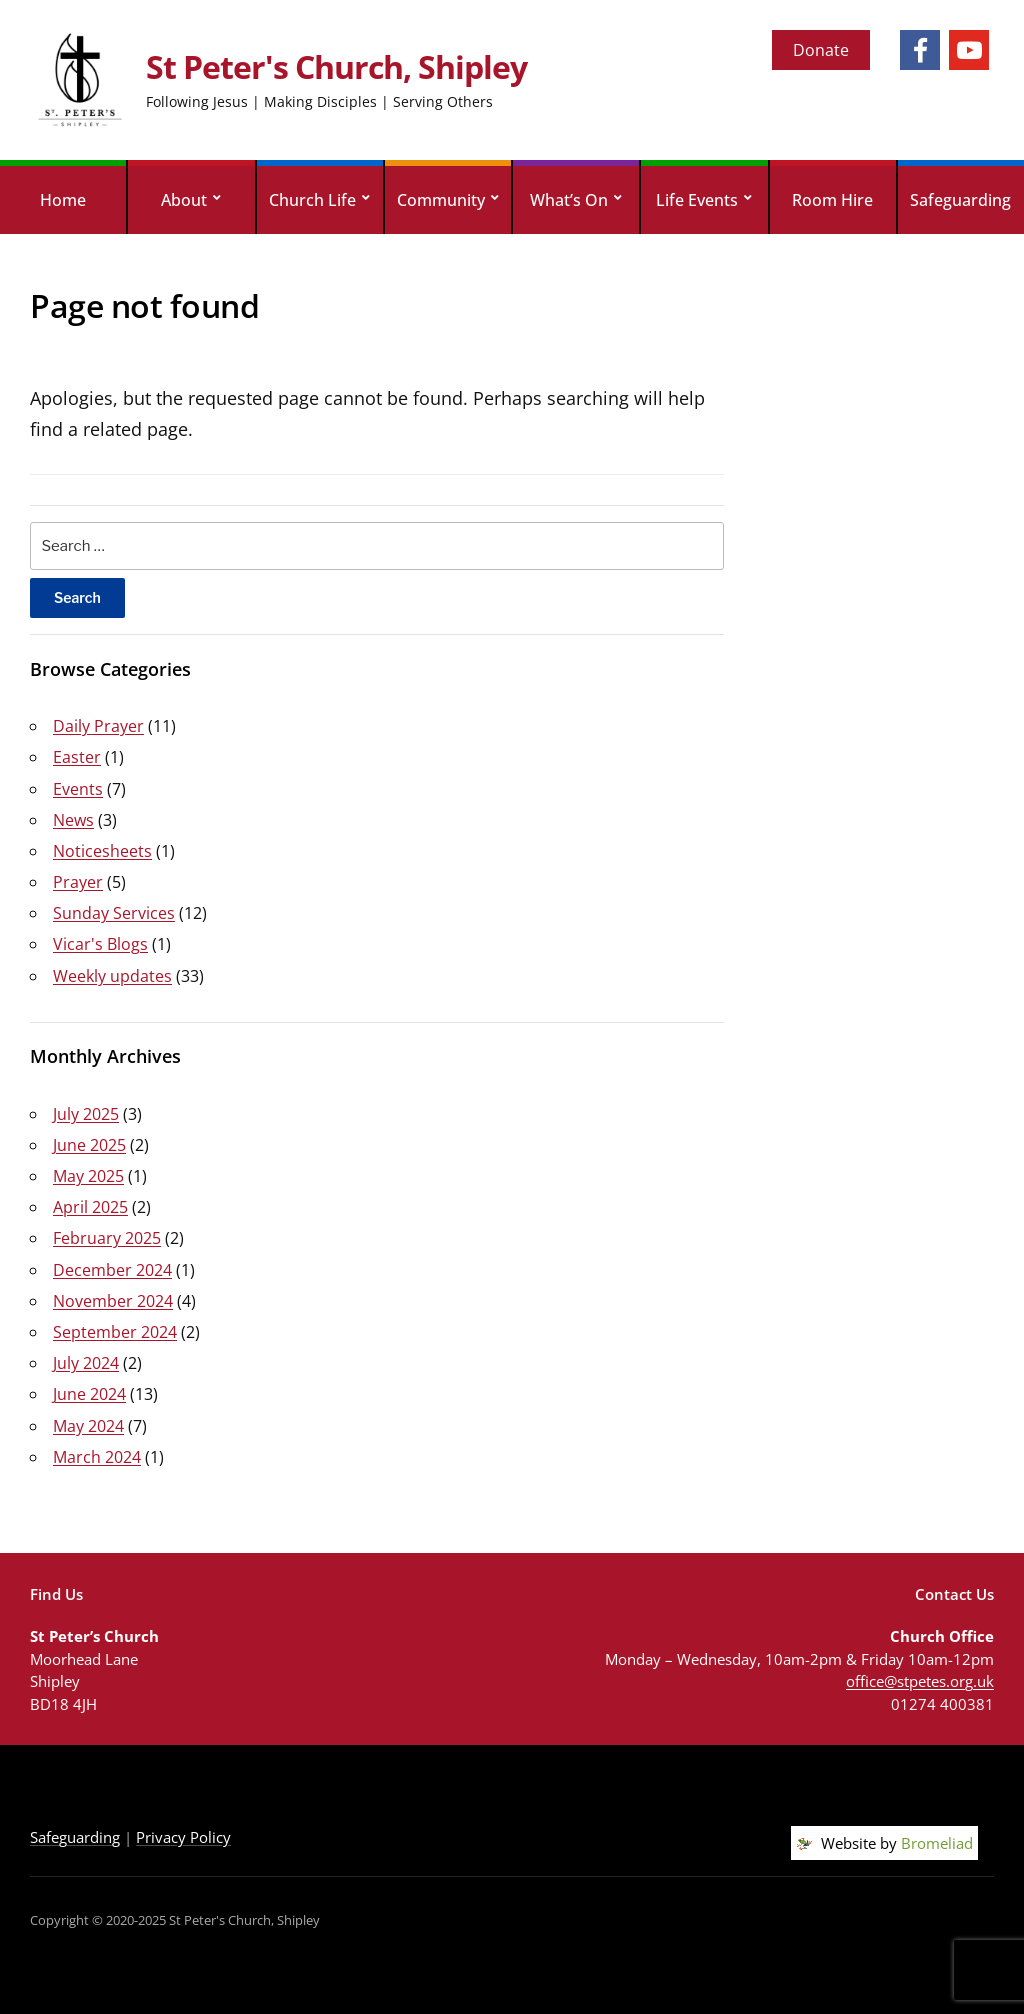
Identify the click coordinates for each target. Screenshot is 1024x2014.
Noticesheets (102, 851)
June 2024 (89, 1394)
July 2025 (86, 1114)
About (184, 200)
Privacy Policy (183, 1837)
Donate (821, 50)
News (73, 820)
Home (63, 200)
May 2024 (88, 1426)
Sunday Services (114, 913)
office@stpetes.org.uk (920, 1681)
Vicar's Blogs (100, 944)
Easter (77, 757)
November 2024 (113, 1301)
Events (78, 789)
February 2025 (107, 1238)
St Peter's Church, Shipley (336, 66)
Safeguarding (960, 200)
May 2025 (88, 1176)
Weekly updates (112, 976)
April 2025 (90, 1207)
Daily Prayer (98, 726)
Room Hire (832, 200)
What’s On (569, 200)
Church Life (312, 200)
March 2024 (97, 1457)
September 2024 (115, 1332)
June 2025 (89, 1145)
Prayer (78, 882)
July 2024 (86, 1363)
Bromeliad (937, 1843)
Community (441, 200)
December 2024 (112, 1270)
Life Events (697, 200)
